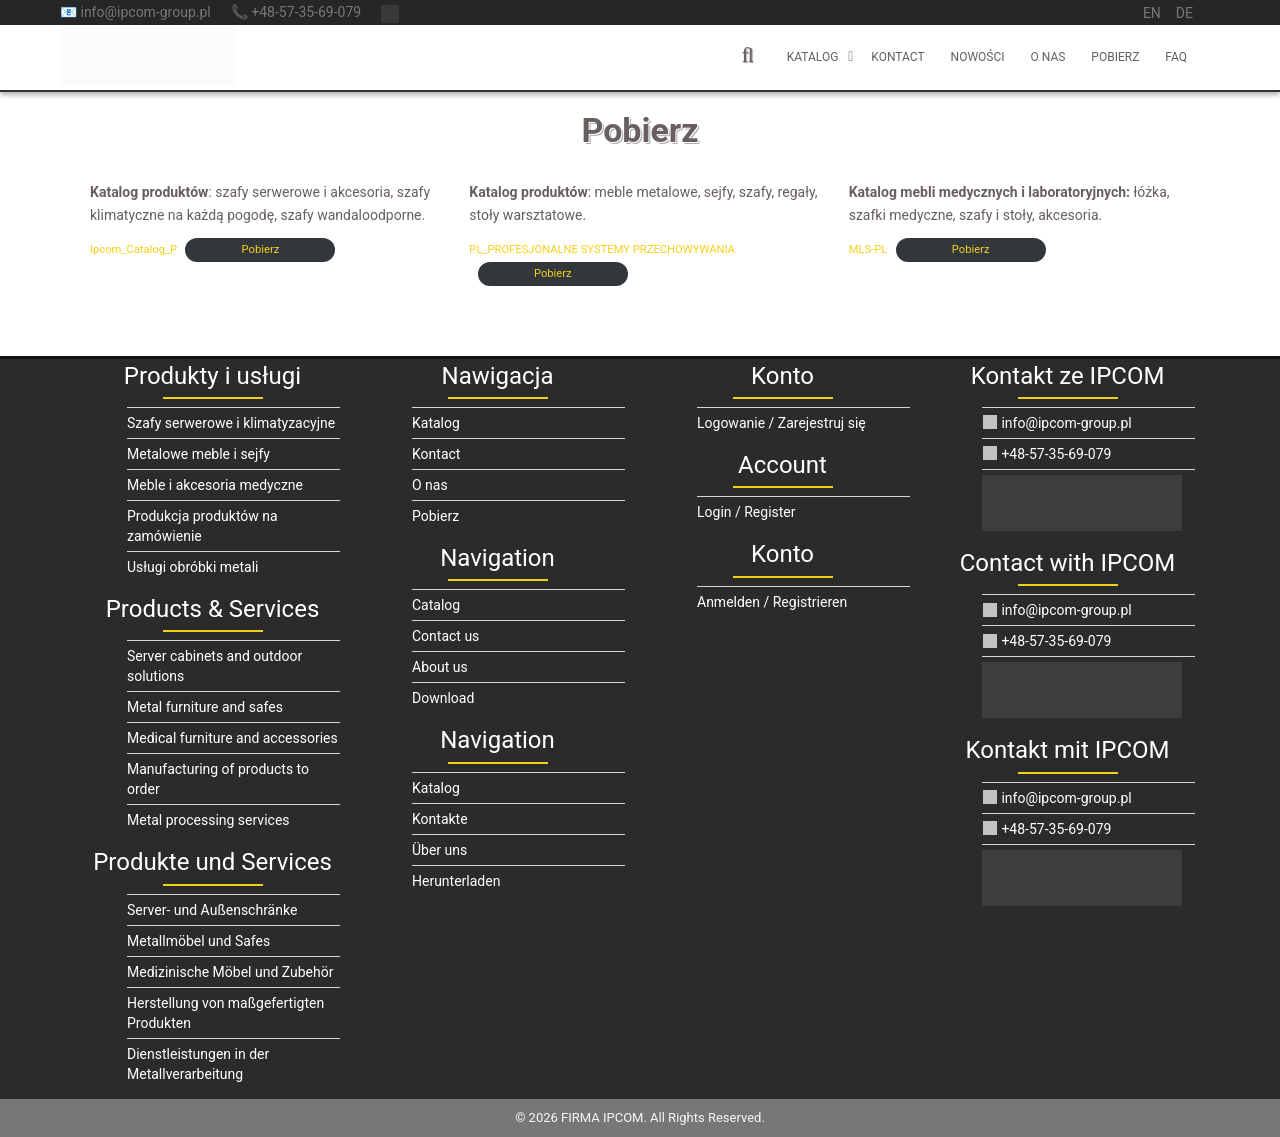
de (1184, 13)
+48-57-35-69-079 (1047, 454)
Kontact (897, 57)
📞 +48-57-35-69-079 (296, 12)
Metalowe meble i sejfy (198, 454)
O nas (1048, 57)
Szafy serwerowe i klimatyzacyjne (231, 423)
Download (443, 698)
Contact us (445, 636)
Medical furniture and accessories (232, 738)
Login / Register (746, 512)
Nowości (978, 57)
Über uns (439, 850)
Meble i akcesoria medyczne (215, 485)
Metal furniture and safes (205, 707)
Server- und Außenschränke (212, 910)
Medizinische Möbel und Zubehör (230, 972)
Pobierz (1115, 57)
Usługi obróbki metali (193, 567)
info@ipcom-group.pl (1057, 423)
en (1152, 13)
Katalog (813, 57)
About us (440, 667)
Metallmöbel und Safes (198, 941)
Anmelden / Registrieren (772, 602)
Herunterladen (456, 881)
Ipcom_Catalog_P (133, 249)
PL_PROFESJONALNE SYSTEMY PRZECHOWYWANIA (602, 249)
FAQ (1176, 57)
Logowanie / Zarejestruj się (781, 423)
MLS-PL (868, 249)
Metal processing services (208, 820)
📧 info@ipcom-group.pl (135, 12)
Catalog (436, 605)
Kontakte (440, 819)
